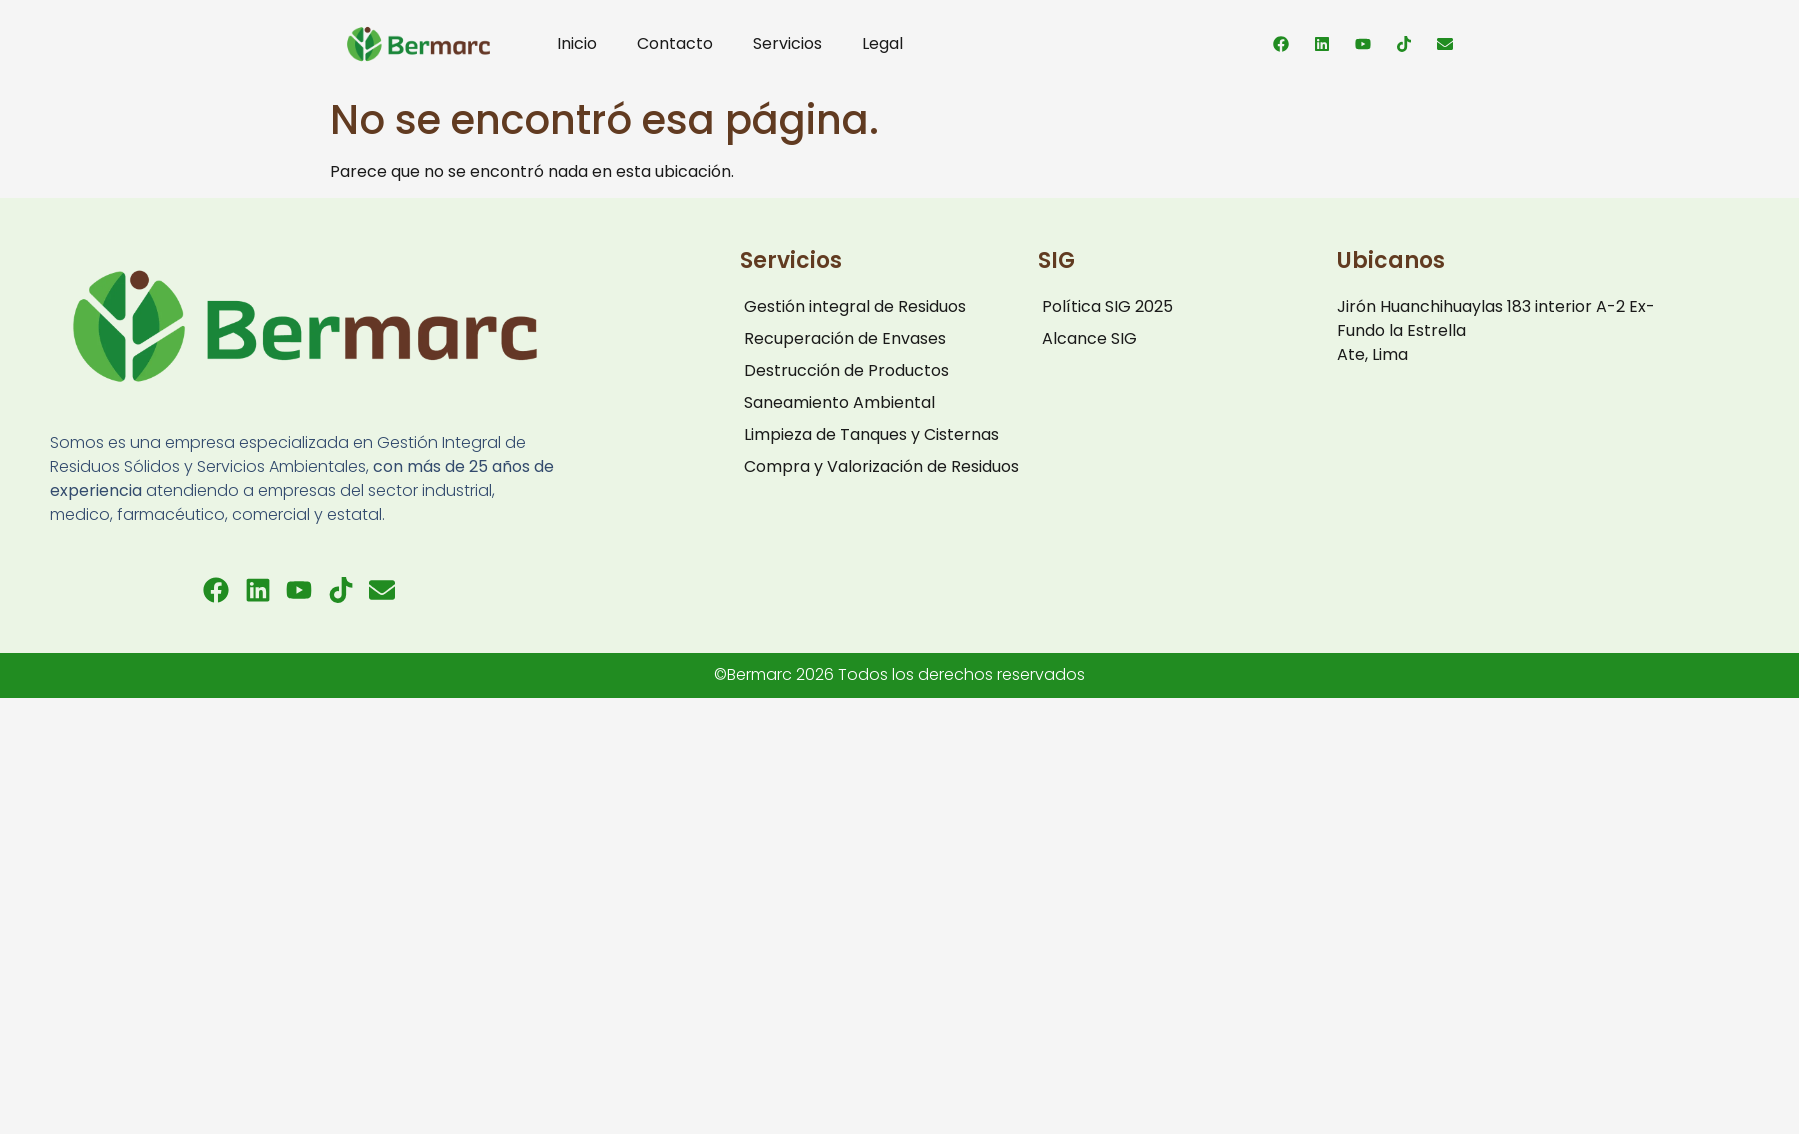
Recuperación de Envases (845, 338)
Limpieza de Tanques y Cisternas (871, 434)
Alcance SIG (1089, 338)
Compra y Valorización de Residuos (881, 466)
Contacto (675, 43)
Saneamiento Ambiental (839, 402)
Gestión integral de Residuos (855, 306)
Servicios (787, 43)
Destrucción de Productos (846, 370)
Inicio (577, 43)
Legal (882, 43)
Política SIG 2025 (1107, 306)
